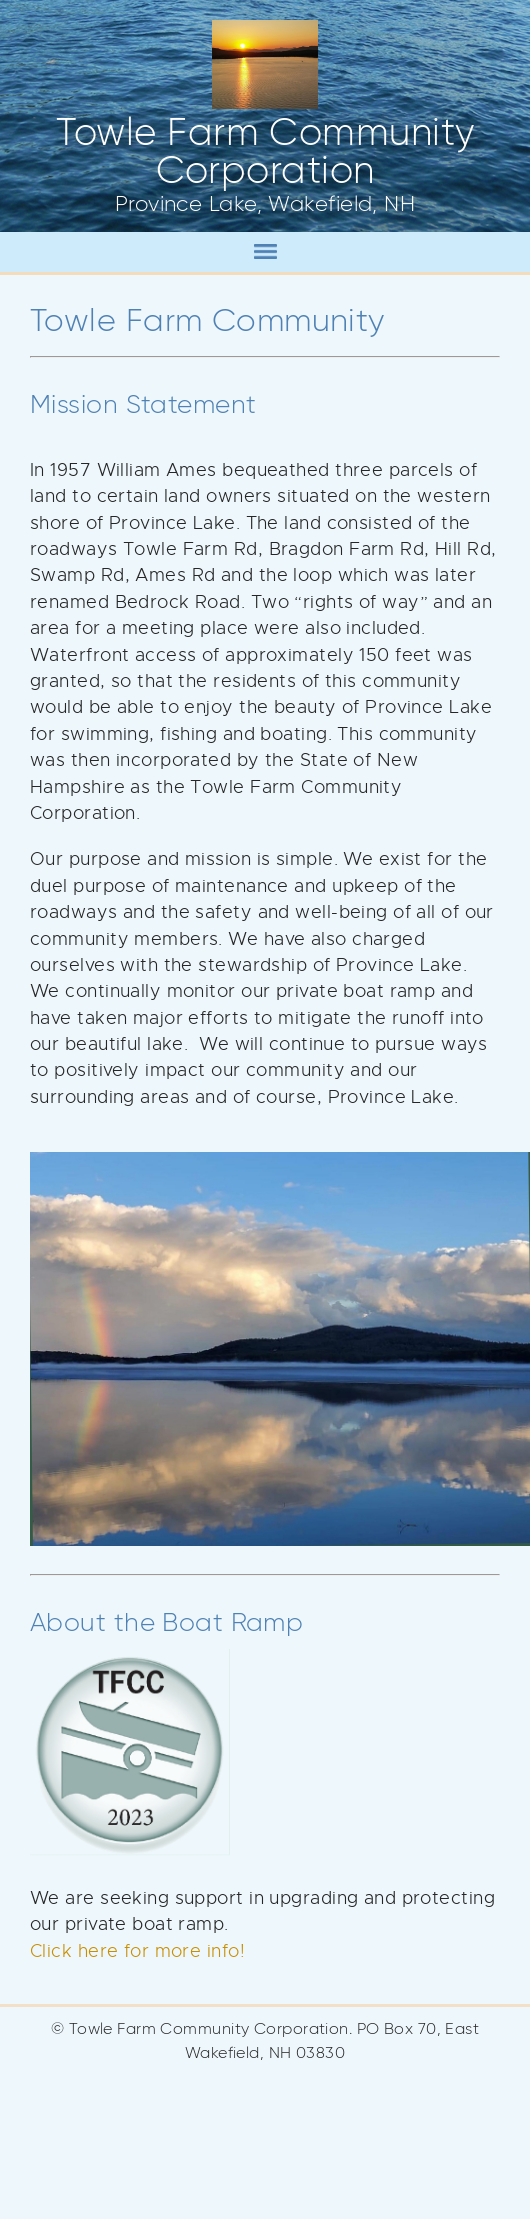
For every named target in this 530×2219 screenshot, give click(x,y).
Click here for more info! (137, 1951)
